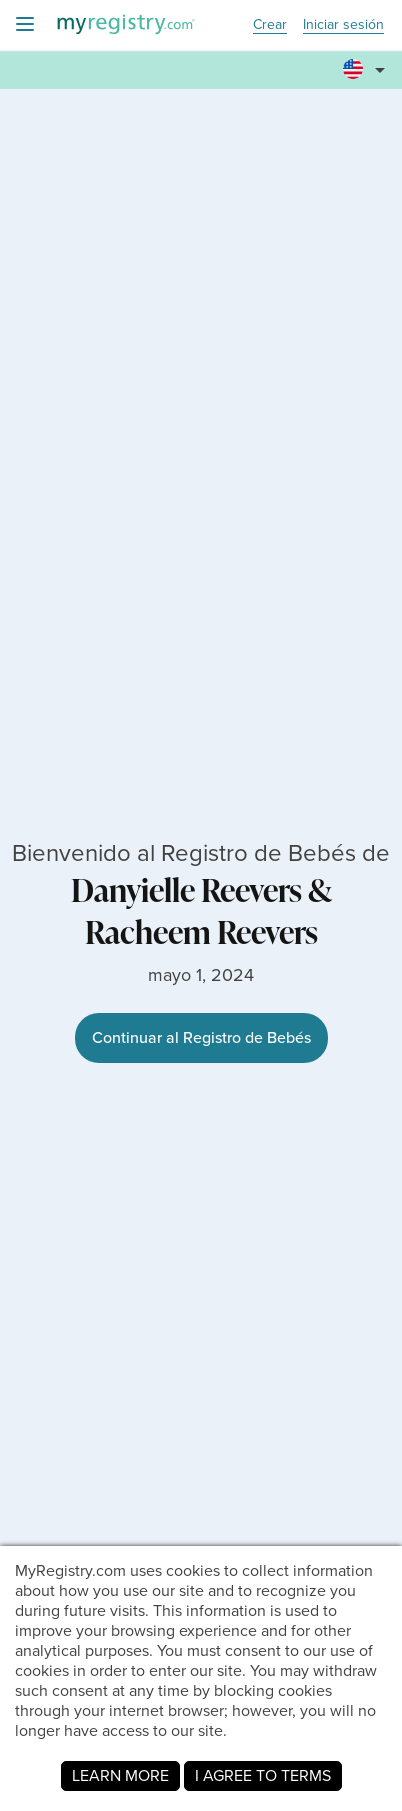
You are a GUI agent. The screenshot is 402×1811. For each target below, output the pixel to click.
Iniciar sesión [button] (343, 25)
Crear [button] (270, 25)
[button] (367, 61)
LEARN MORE (120, 1775)
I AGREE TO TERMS (263, 1775)
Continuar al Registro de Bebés (201, 1037)
